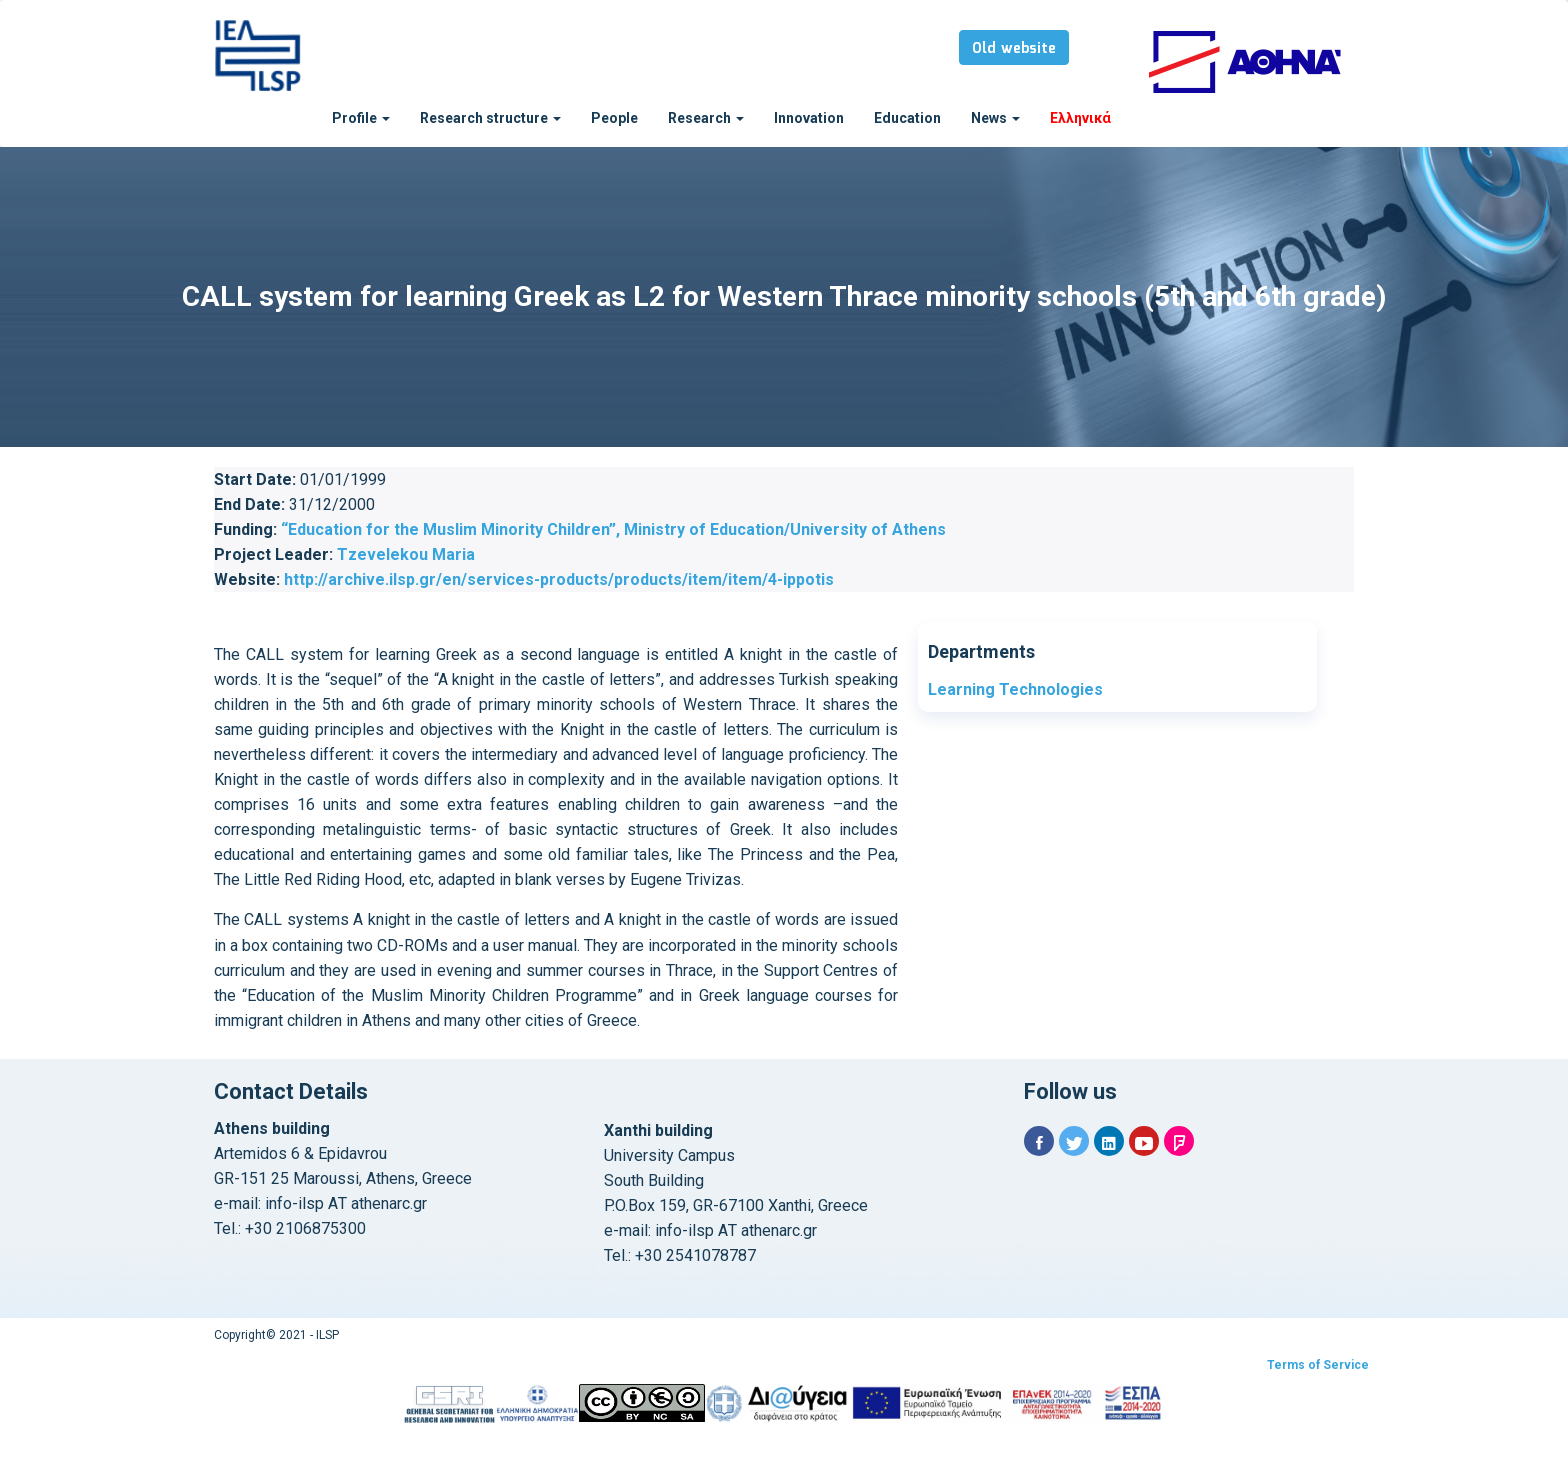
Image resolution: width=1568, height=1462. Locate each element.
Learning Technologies (1015, 689)
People (614, 118)
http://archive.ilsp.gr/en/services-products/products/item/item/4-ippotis (559, 579)
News (995, 118)
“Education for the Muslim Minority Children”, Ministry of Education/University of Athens (613, 529)
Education (907, 118)
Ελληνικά (1080, 118)
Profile (361, 118)
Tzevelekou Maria (406, 554)
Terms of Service (1318, 1365)
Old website (1014, 49)
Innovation (809, 118)
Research (706, 118)
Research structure (490, 118)
